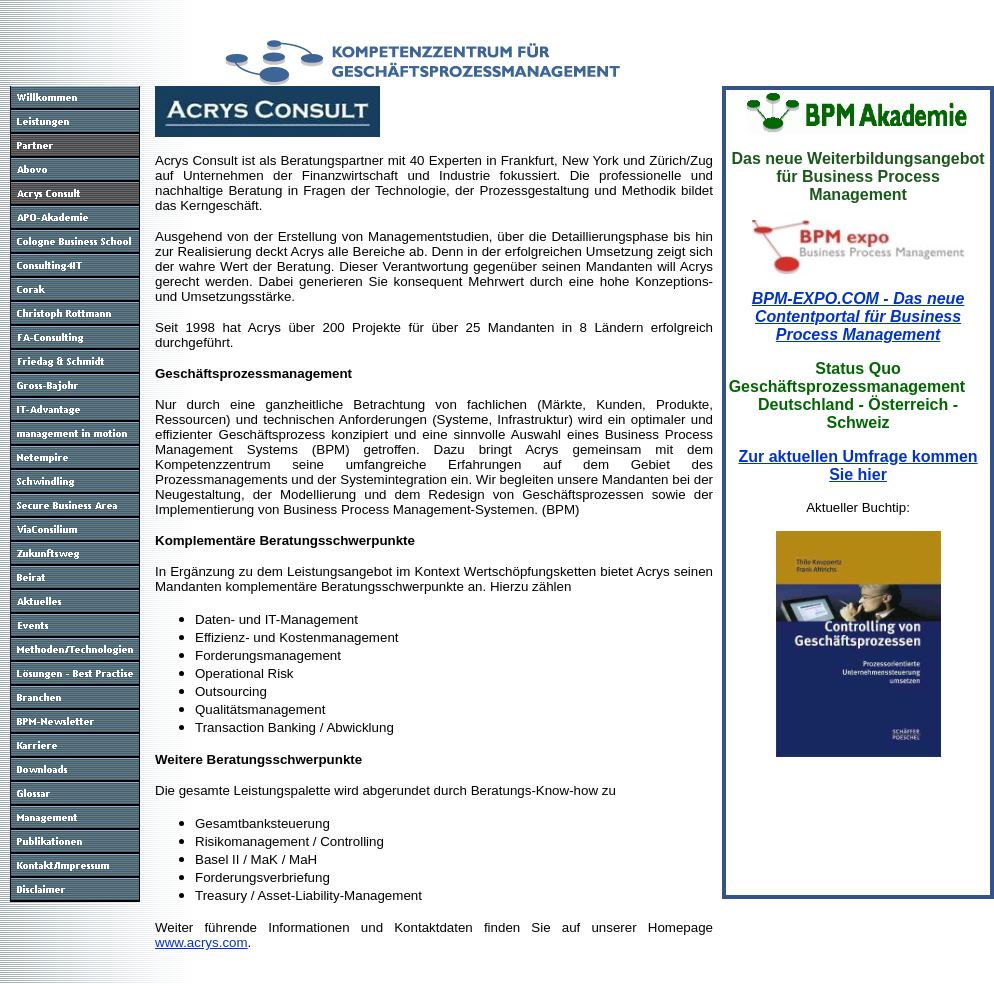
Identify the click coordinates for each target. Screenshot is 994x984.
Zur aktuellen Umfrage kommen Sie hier (857, 465)
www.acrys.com (201, 942)
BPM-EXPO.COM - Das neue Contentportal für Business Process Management (858, 316)
